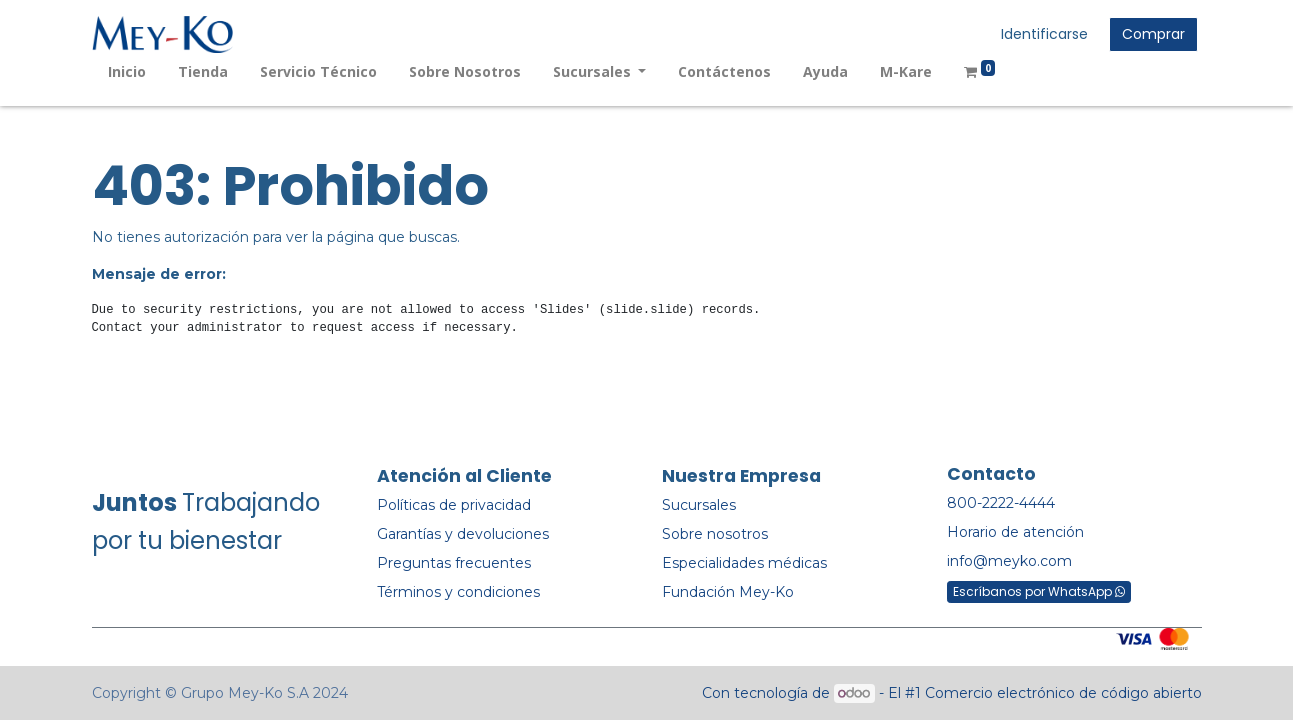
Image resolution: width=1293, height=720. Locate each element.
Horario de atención (1015, 532)
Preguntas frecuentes (454, 563)
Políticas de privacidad (454, 505)
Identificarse (1044, 34)
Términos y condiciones (458, 592)
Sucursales (699, 505)
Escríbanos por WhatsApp (1039, 591)
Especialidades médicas (744, 563)
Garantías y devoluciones (463, 534)
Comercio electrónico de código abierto (1063, 693)
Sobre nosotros (715, 534)
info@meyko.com (1009, 561)
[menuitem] (127, 71)
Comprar (1153, 34)
